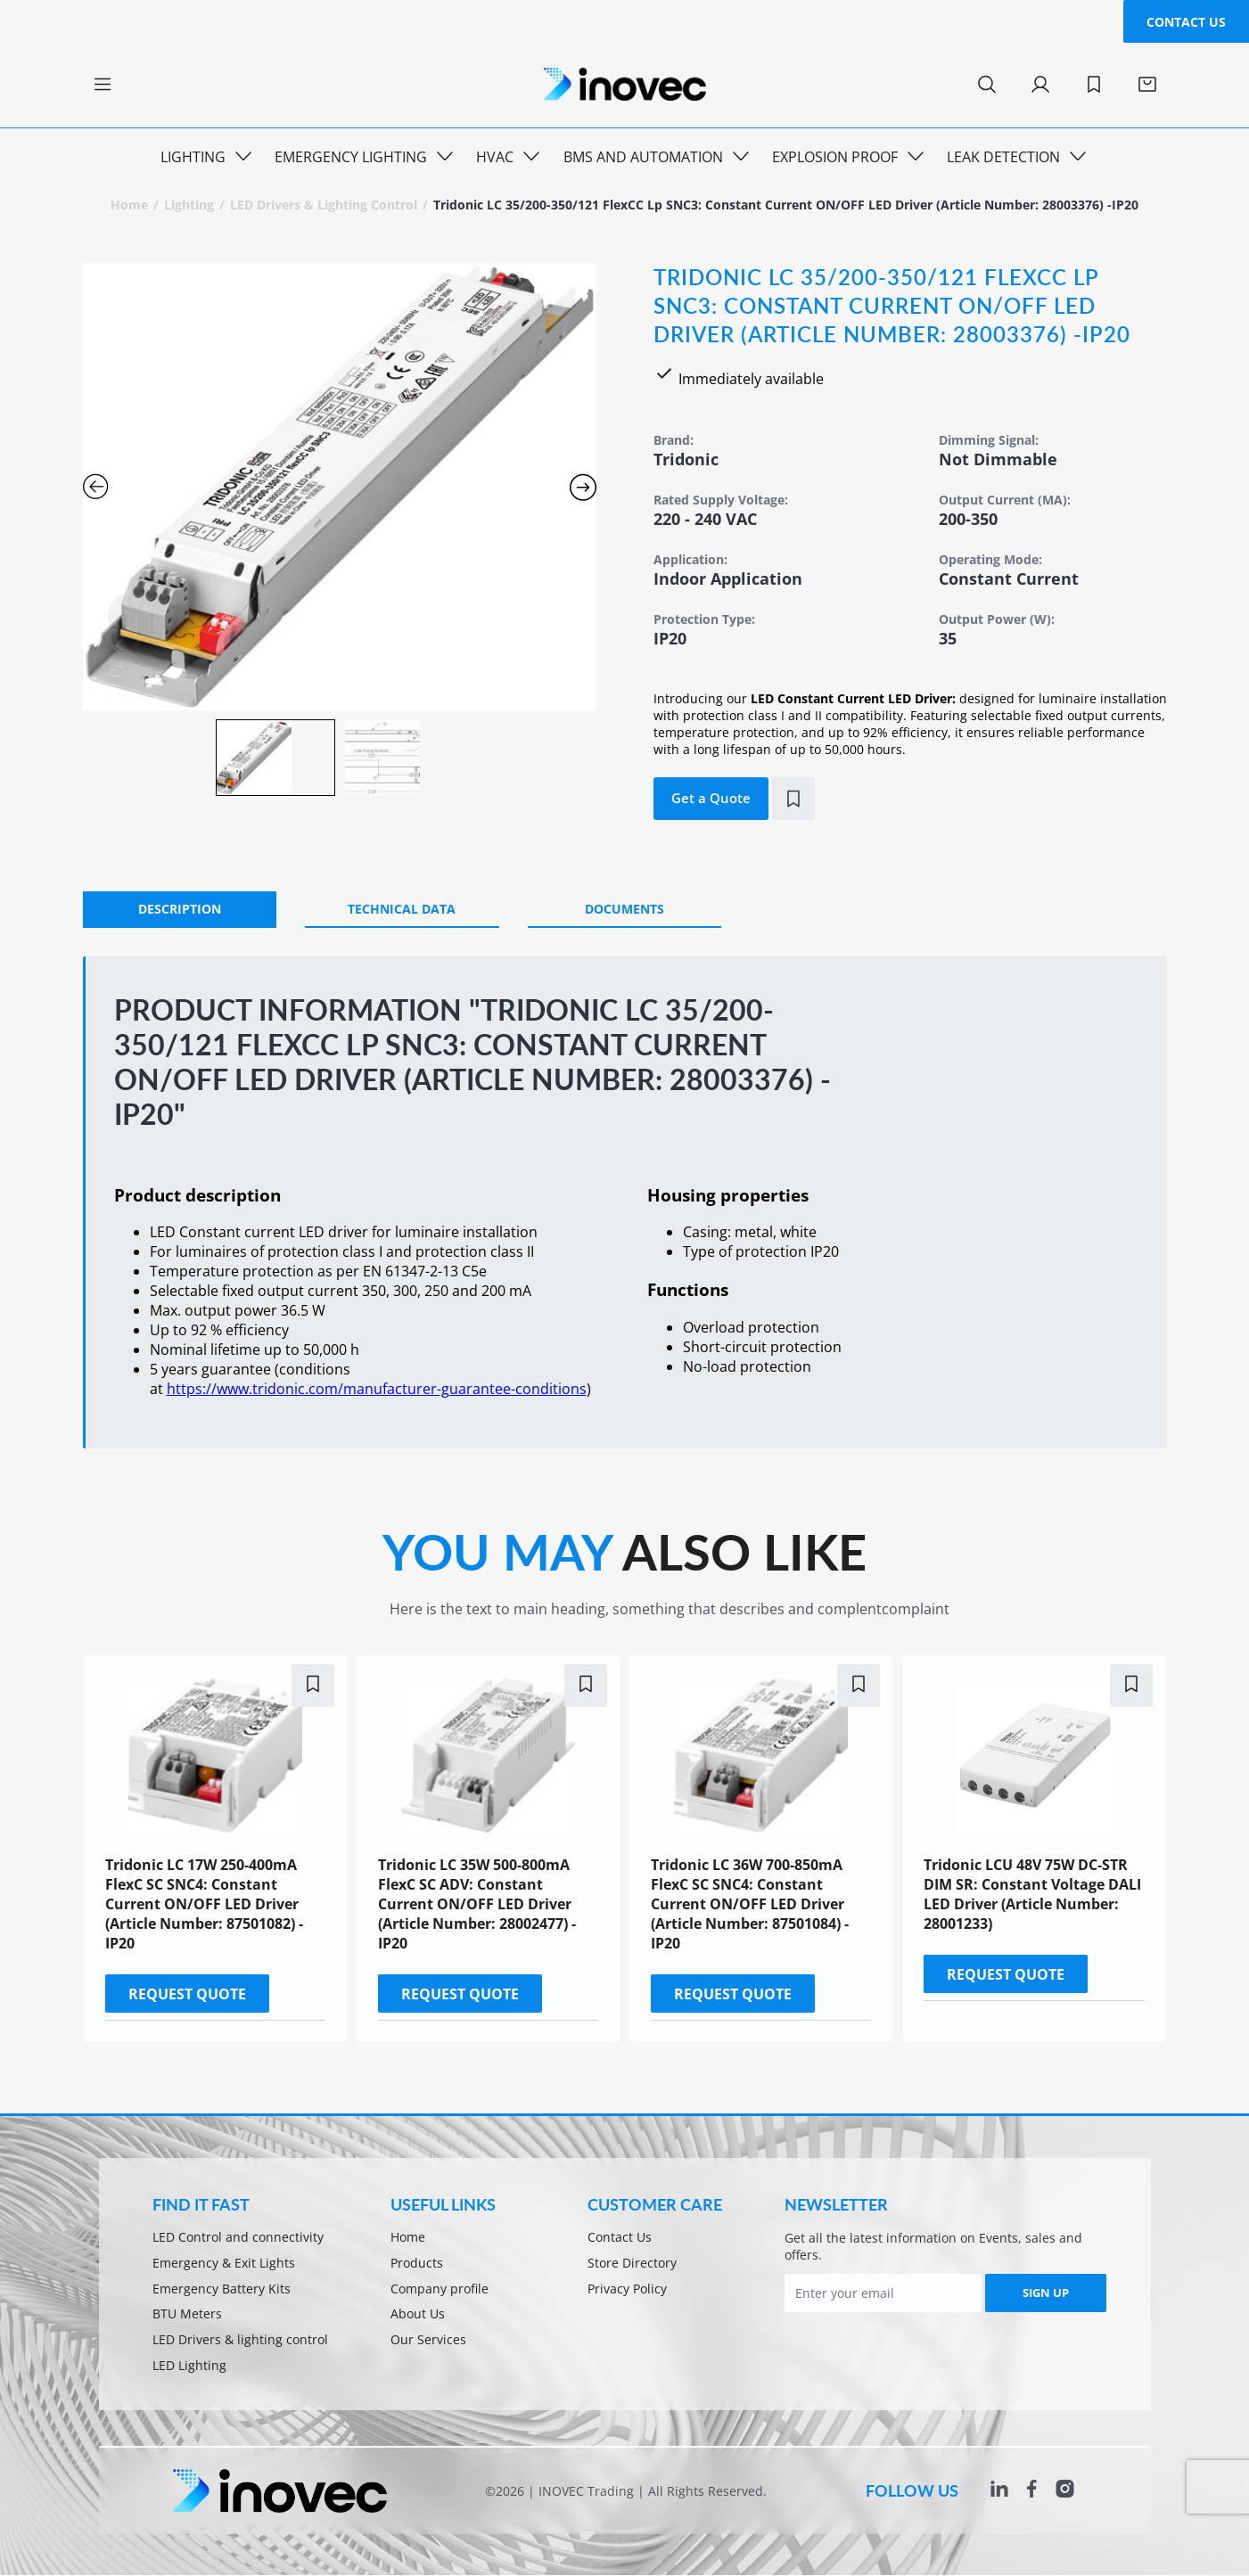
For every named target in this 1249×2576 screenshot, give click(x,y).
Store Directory (632, 2263)
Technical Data (402, 908)
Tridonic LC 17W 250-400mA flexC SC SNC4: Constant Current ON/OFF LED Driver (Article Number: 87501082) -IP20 (204, 1904)
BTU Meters (187, 2315)
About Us (417, 2315)
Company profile (439, 2289)
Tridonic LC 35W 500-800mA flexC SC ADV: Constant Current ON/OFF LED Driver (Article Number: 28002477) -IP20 (477, 1904)
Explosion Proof (835, 157)
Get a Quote (711, 798)
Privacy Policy (627, 2289)
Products (416, 2263)
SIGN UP (1046, 2293)
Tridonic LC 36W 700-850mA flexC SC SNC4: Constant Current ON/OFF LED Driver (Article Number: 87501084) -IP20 (750, 1904)
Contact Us (1186, 21)
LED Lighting (189, 2367)
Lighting (193, 157)
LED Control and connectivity (238, 2237)
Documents (624, 908)
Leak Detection (1003, 157)
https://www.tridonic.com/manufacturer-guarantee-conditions (377, 1389)
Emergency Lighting (351, 157)
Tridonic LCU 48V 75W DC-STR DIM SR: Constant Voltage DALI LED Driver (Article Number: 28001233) (1032, 1894)
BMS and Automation (643, 157)
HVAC (495, 157)
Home (129, 204)
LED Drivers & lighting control (323, 204)
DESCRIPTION (179, 908)
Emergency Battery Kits (221, 2289)
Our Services (428, 2341)
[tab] (180, 909)
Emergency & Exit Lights (223, 2263)
